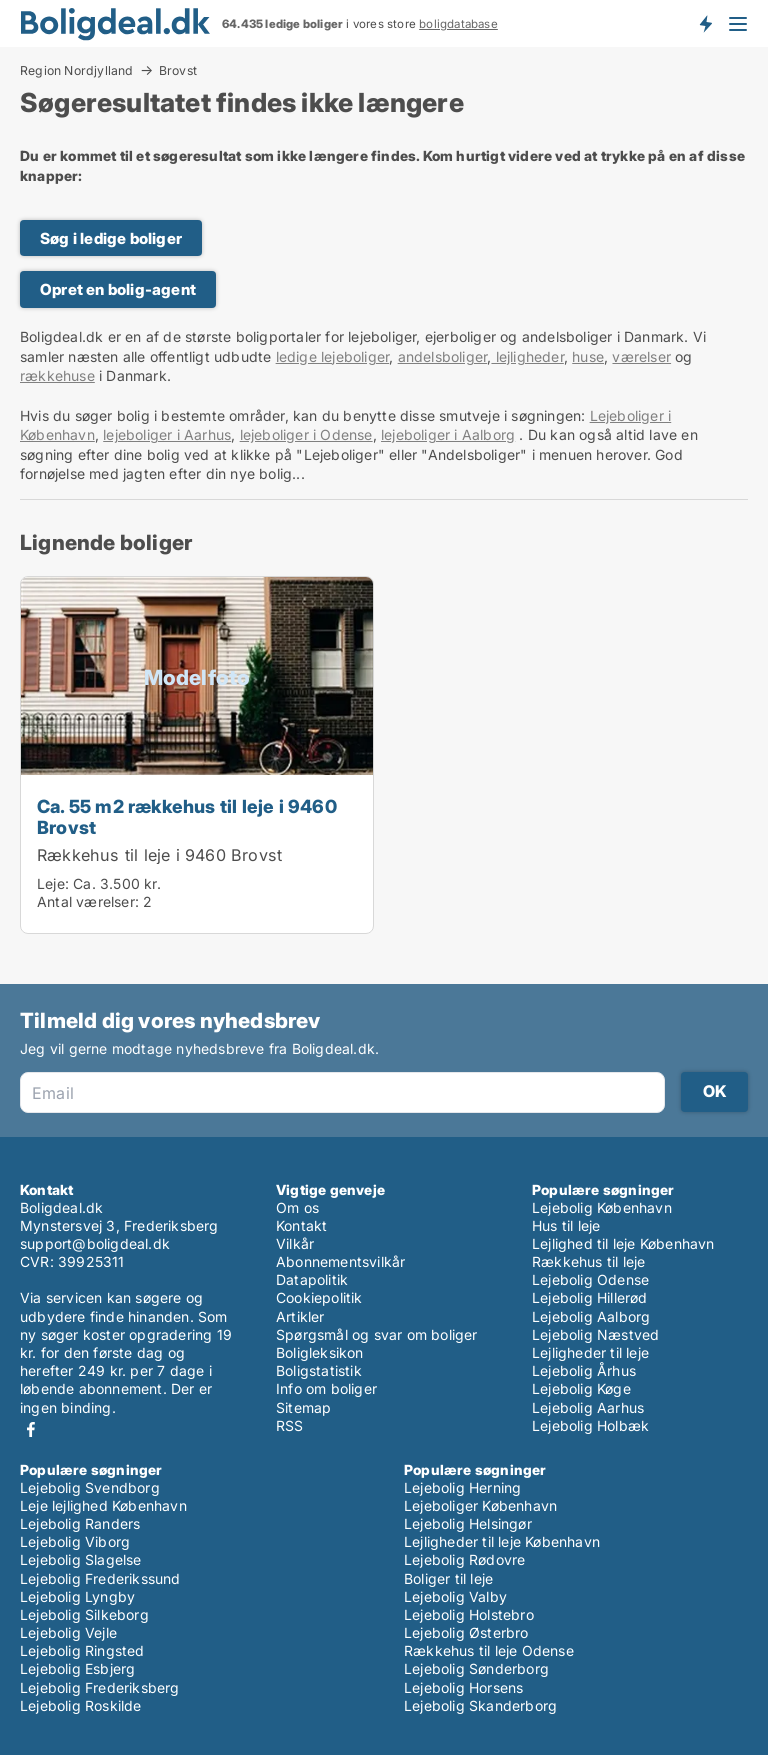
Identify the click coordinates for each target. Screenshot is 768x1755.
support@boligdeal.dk (95, 1243)
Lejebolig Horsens (463, 1687)
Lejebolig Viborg (75, 1541)
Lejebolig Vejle (68, 1632)
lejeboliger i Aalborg (448, 434)
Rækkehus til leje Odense (489, 1650)
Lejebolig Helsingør (468, 1523)
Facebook (31, 1429)
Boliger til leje (448, 1578)
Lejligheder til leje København (502, 1541)
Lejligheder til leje (590, 1352)
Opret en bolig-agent (118, 289)
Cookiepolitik (319, 1297)
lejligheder (527, 356)
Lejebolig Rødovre (464, 1559)
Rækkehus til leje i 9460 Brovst (159, 855)
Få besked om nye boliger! (705, 23)
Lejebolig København (602, 1207)
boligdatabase (458, 24)
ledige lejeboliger (333, 356)
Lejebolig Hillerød (590, 1297)
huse (588, 356)
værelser (641, 356)
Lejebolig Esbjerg (77, 1668)
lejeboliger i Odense (306, 434)
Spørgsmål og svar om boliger (377, 1334)
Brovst (178, 71)
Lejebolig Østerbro (466, 1632)
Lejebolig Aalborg (591, 1316)
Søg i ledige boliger (111, 238)
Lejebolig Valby (455, 1596)
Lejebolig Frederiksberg (100, 1687)
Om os (297, 1207)
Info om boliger (326, 1388)
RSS (290, 1425)
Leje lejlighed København (103, 1505)
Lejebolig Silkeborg (84, 1614)
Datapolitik (312, 1279)
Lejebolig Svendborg (90, 1487)
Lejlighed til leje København (623, 1243)
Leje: (53, 883)
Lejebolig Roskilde (81, 1705)
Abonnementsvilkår (340, 1261)
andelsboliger (443, 356)
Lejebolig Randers (80, 1523)
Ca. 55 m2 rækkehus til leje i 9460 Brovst (187, 816)
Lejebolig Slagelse (81, 1559)
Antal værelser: (88, 901)
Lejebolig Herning (462, 1487)
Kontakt (301, 1225)
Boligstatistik (319, 1370)
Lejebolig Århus (584, 1370)
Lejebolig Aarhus (588, 1407)
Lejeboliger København (480, 1505)
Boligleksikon (320, 1352)
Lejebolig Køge (581, 1388)
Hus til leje (566, 1225)
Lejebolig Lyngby (77, 1596)
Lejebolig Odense (590, 1279)
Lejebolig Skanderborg (480, 1705)
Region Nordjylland (77, 70)
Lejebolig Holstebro (469, 1614)
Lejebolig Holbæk (590, 1425)
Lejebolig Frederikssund (100, 1578)
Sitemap (303, 1407)
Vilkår (295, 1243)
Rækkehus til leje (588, 1261)
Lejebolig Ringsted (82, 1650)
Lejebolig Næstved (595, 1334)
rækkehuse (57, 375)
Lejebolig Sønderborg (476, 1668)
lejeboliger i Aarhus (167, 434)
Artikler (300, 1316)
